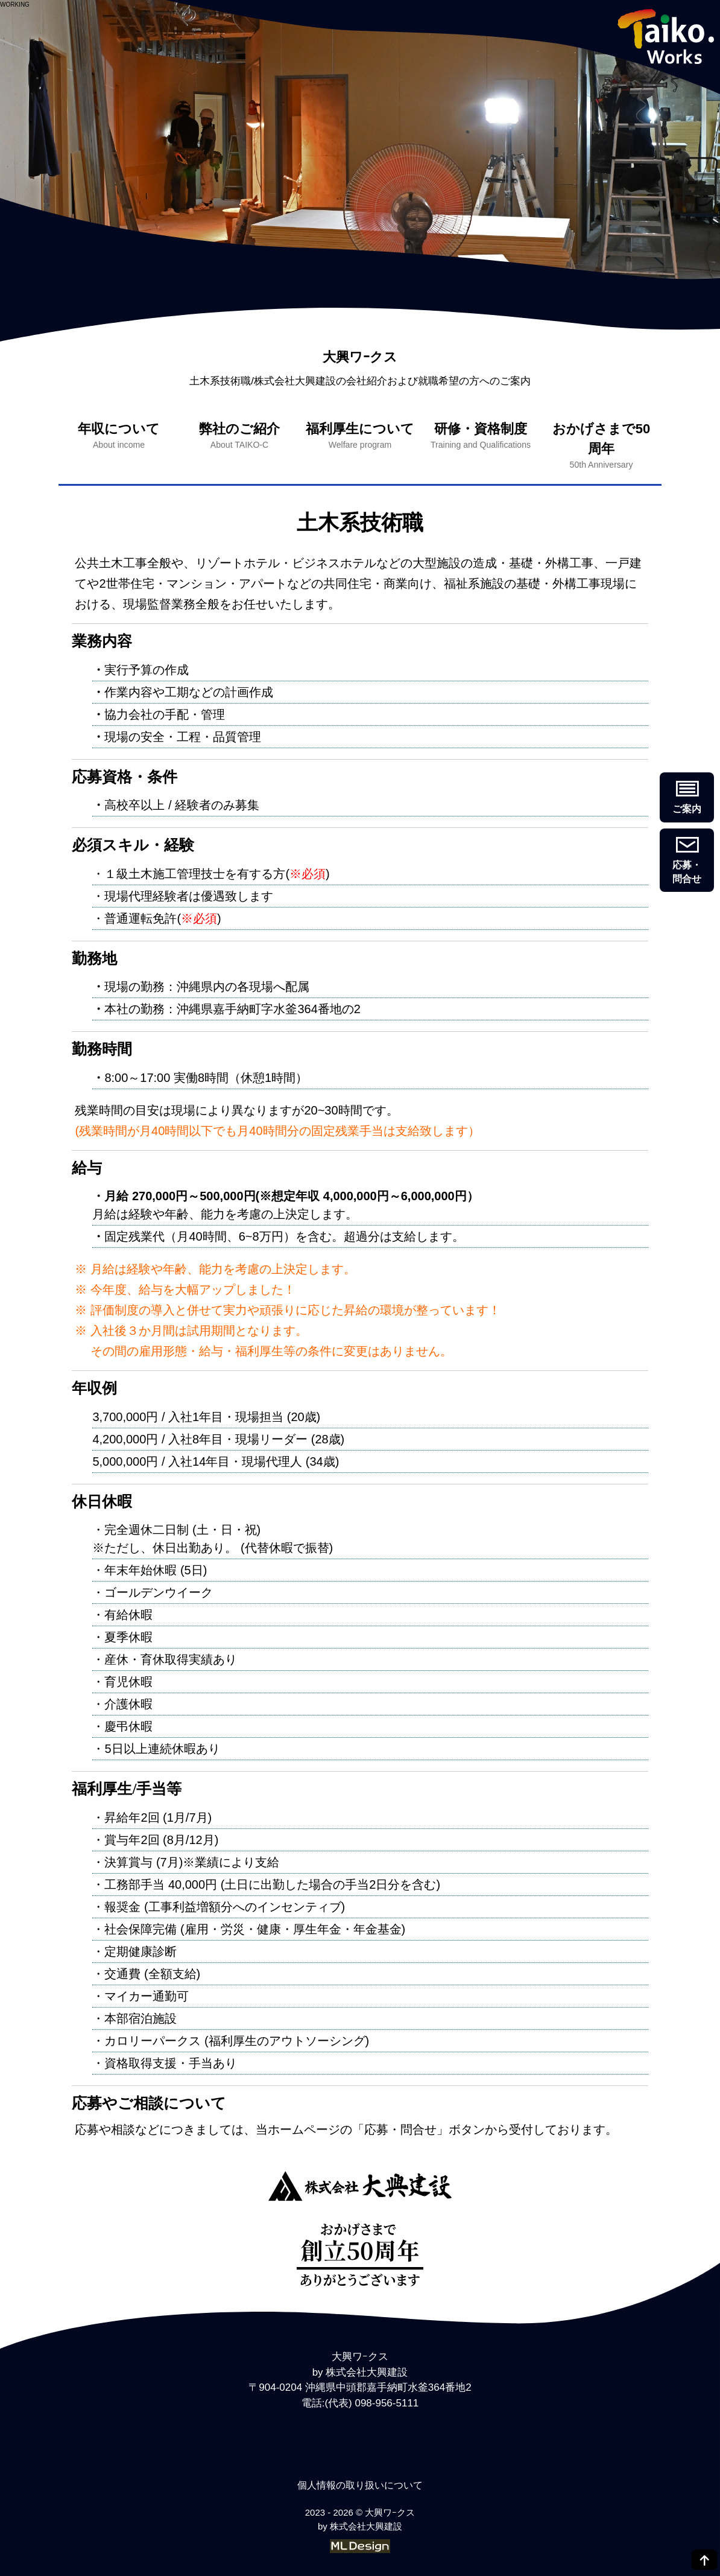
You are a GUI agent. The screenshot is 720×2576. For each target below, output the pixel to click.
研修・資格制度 (480, 436)
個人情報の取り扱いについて (360, 2484)
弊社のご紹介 (239, 436)
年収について (119, 436)
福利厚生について (360, 436)
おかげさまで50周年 (601, 446)
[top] (704, 2559)
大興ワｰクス (360, 356)
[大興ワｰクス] (360, 2188)
